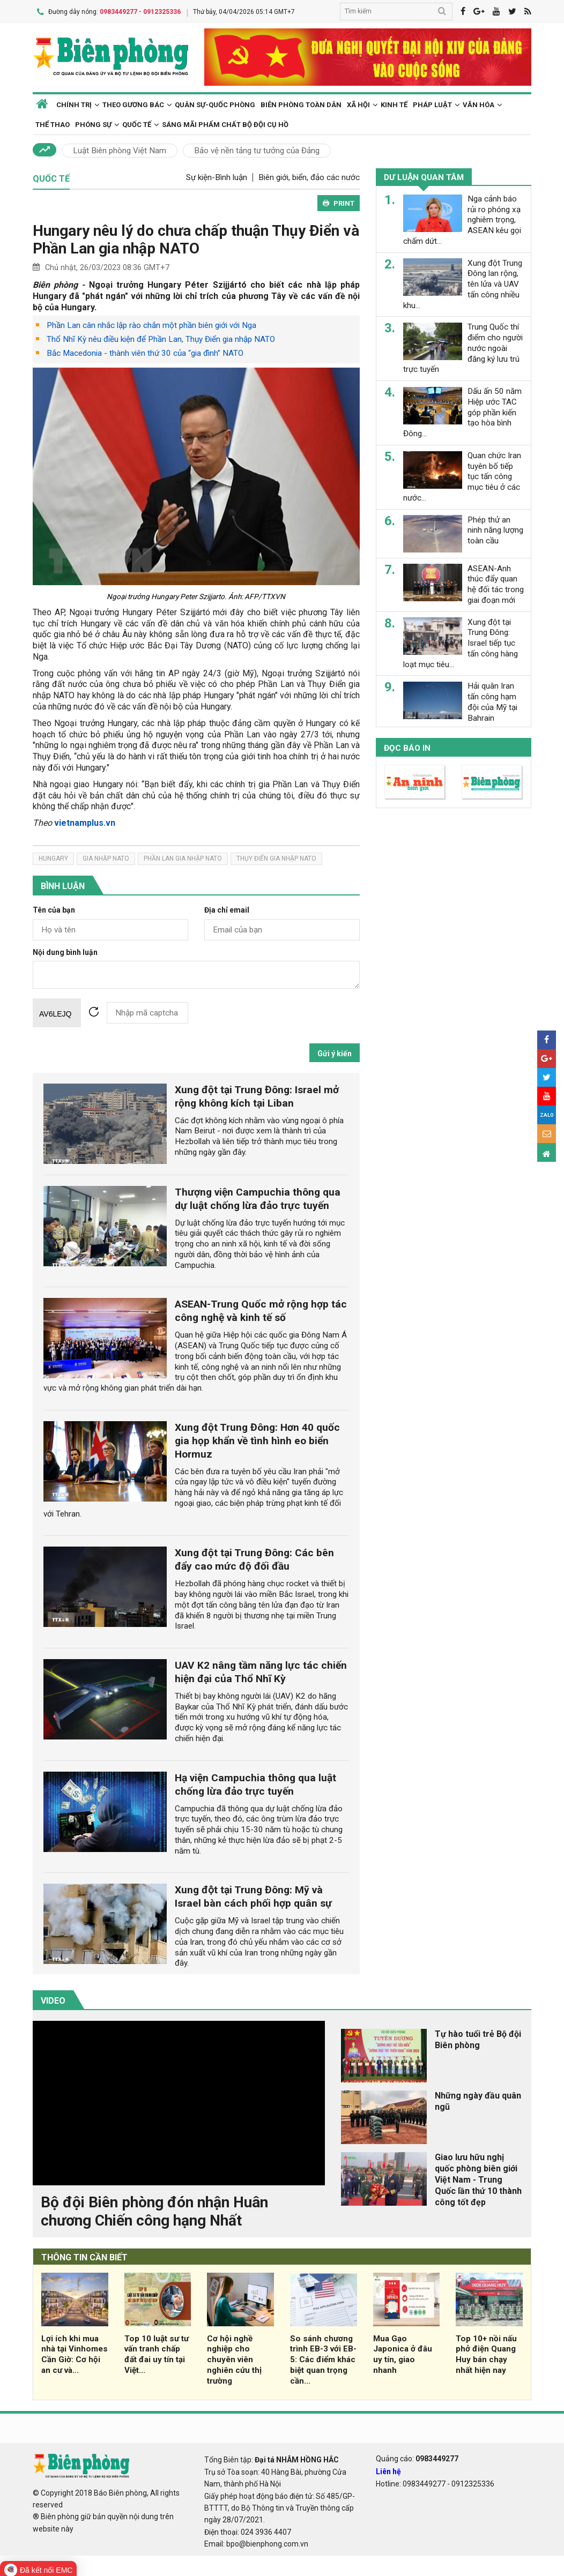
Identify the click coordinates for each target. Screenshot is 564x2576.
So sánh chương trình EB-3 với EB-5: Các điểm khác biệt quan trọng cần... (323, 2359)
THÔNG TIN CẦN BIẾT (84, 2257)
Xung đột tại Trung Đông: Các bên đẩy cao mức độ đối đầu (254, 1559)
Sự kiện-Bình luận (216, 177)
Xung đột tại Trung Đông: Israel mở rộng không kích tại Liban (257, 1095)
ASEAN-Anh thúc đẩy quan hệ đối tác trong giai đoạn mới (495, 583)
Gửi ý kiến (334, 1052)
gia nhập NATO (106, 858)
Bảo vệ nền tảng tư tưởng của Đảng (257, 150)
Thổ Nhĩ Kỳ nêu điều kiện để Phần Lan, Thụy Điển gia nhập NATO (161, 339)
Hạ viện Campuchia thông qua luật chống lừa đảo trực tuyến (255, 1783)
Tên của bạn (54, 910)
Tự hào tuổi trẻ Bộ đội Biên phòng (478, 2039)
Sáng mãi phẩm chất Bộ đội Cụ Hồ (225, 124)
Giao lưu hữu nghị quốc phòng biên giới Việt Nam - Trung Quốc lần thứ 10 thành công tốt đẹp (478, 2179)
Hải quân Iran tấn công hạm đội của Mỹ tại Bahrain (492, 701)
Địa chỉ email (226, 910)
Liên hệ (388, 2470)
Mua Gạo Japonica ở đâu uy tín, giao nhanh (402, 2353)
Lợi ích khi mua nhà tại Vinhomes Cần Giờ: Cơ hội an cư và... (74, 2353)
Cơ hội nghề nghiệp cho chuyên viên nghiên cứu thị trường (234, 2359)
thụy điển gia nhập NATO (276, 858)
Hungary (53, 858)
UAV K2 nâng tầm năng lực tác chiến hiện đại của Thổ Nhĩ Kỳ (261, 1671)
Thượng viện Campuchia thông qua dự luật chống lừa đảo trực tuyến (257, 1198)
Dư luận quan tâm (424, 177)
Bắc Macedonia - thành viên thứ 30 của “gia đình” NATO (145, 352)
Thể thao (52, 124)
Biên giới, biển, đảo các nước (309, 177)
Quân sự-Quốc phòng (215, 104)
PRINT (338, 203)
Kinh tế (394, 104)
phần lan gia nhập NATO (183, 858)
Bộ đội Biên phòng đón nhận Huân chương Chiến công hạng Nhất (154, 2211)
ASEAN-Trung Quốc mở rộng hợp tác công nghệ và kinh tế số (261, 1310)
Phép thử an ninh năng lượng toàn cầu (495, 530)
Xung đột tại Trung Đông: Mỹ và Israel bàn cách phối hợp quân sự (253, 1896)
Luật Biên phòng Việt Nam (119, 150)
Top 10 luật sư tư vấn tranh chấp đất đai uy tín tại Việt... (156, 2353)
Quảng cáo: (417, 2458)
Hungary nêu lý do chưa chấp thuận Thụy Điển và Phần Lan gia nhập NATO (196, 239)
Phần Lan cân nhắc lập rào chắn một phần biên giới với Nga (151, 325)
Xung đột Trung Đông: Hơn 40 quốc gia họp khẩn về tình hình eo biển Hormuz (257, 1439)
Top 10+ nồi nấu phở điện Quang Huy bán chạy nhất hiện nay (486, 2353)
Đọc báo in (407, 748)
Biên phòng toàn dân (301, 104)
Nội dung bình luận (65, 951)
